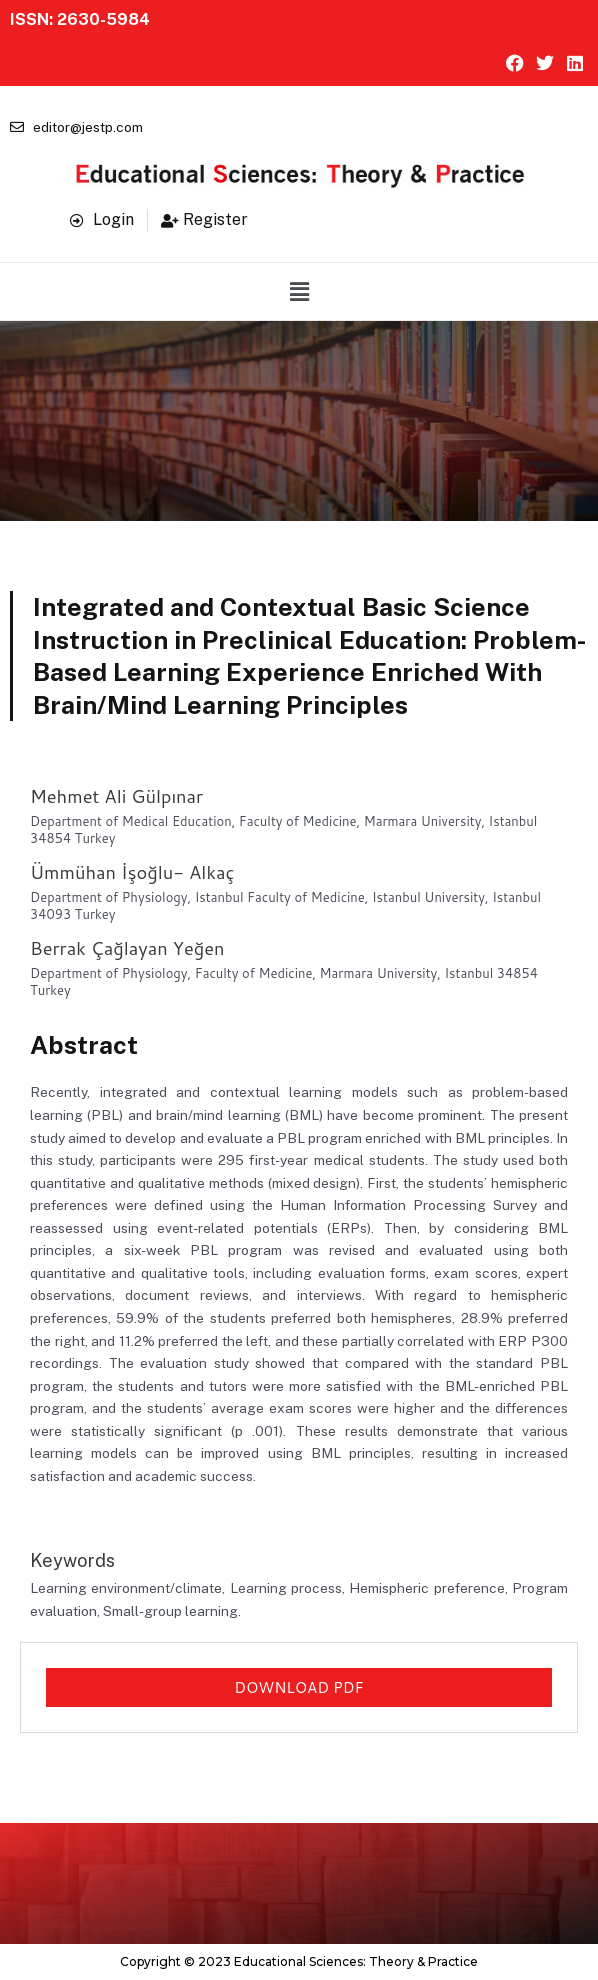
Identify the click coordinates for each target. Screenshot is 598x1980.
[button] (299, 291)
